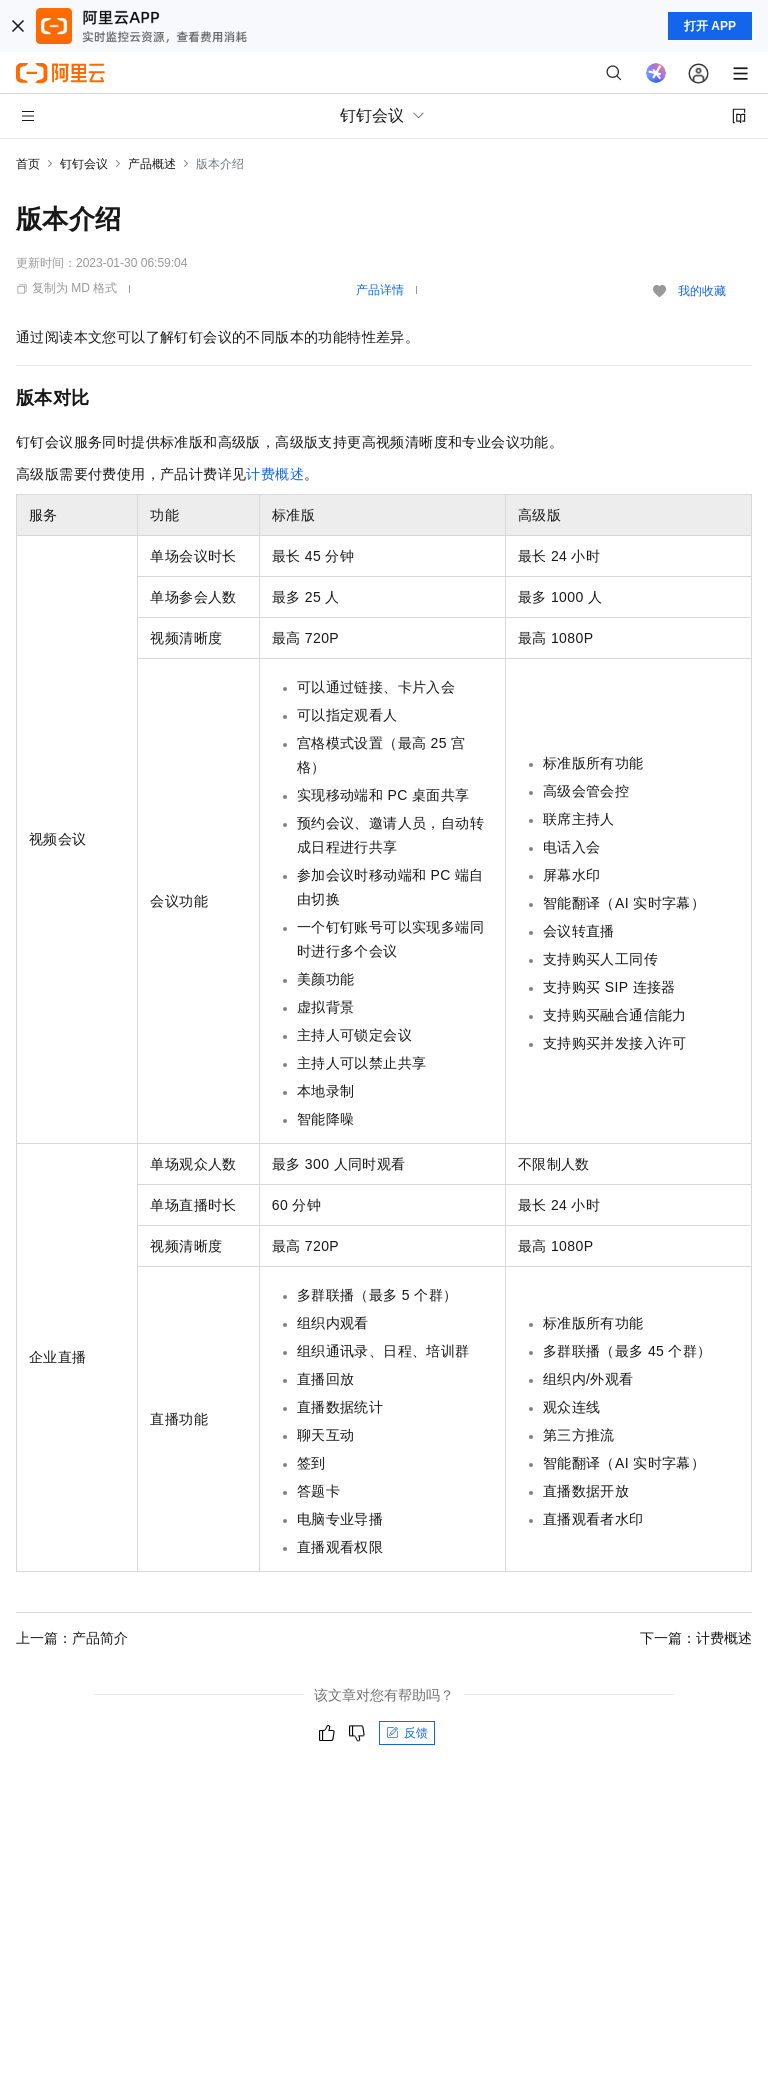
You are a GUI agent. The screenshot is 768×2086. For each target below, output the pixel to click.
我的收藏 (702, 291)
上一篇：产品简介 (72, 1638)
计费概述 (275, 474)
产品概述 (152, 164)
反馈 (407, 1733)
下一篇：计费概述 (696, 1638)
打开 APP (710, 26)
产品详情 (380, 290)
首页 (28, 164)
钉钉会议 (84, 164)
